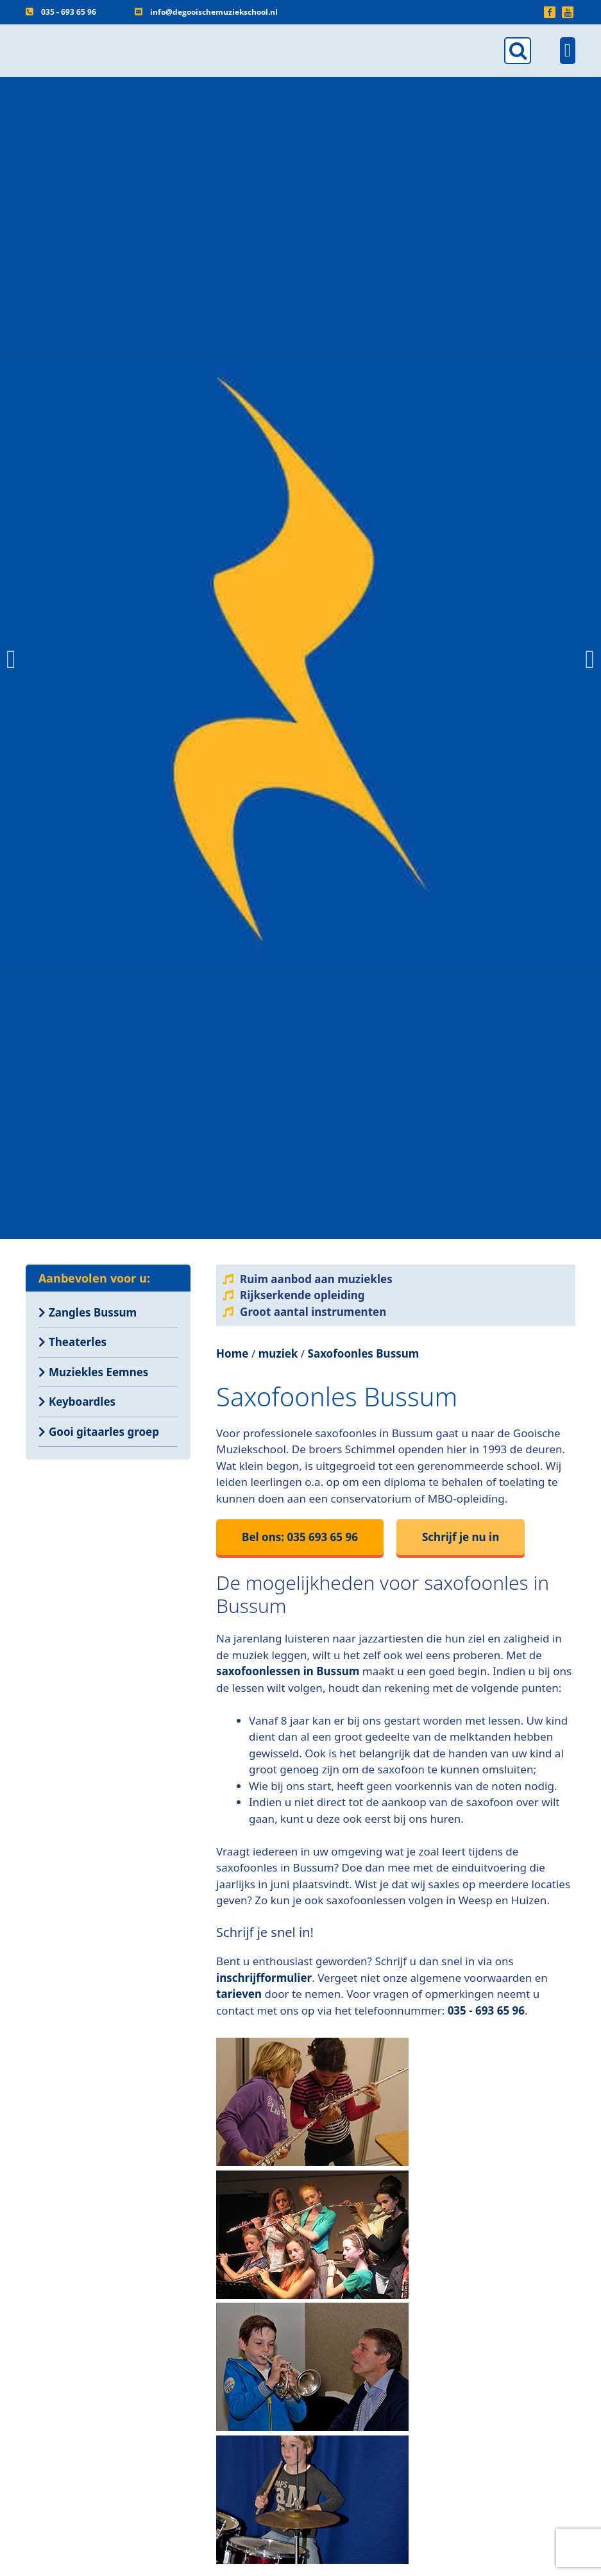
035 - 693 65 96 (68, 11)
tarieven (239, 1993)
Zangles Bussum (93, 1312)
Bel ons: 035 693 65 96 (300, 1537)
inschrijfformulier (264, 1977)
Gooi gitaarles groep (104, 1431)
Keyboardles (82, 1401)
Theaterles (77, 1342)
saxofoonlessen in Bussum (287, 1671)
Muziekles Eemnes (98, 1372)
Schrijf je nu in (460, 1537)
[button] (11, 659)
